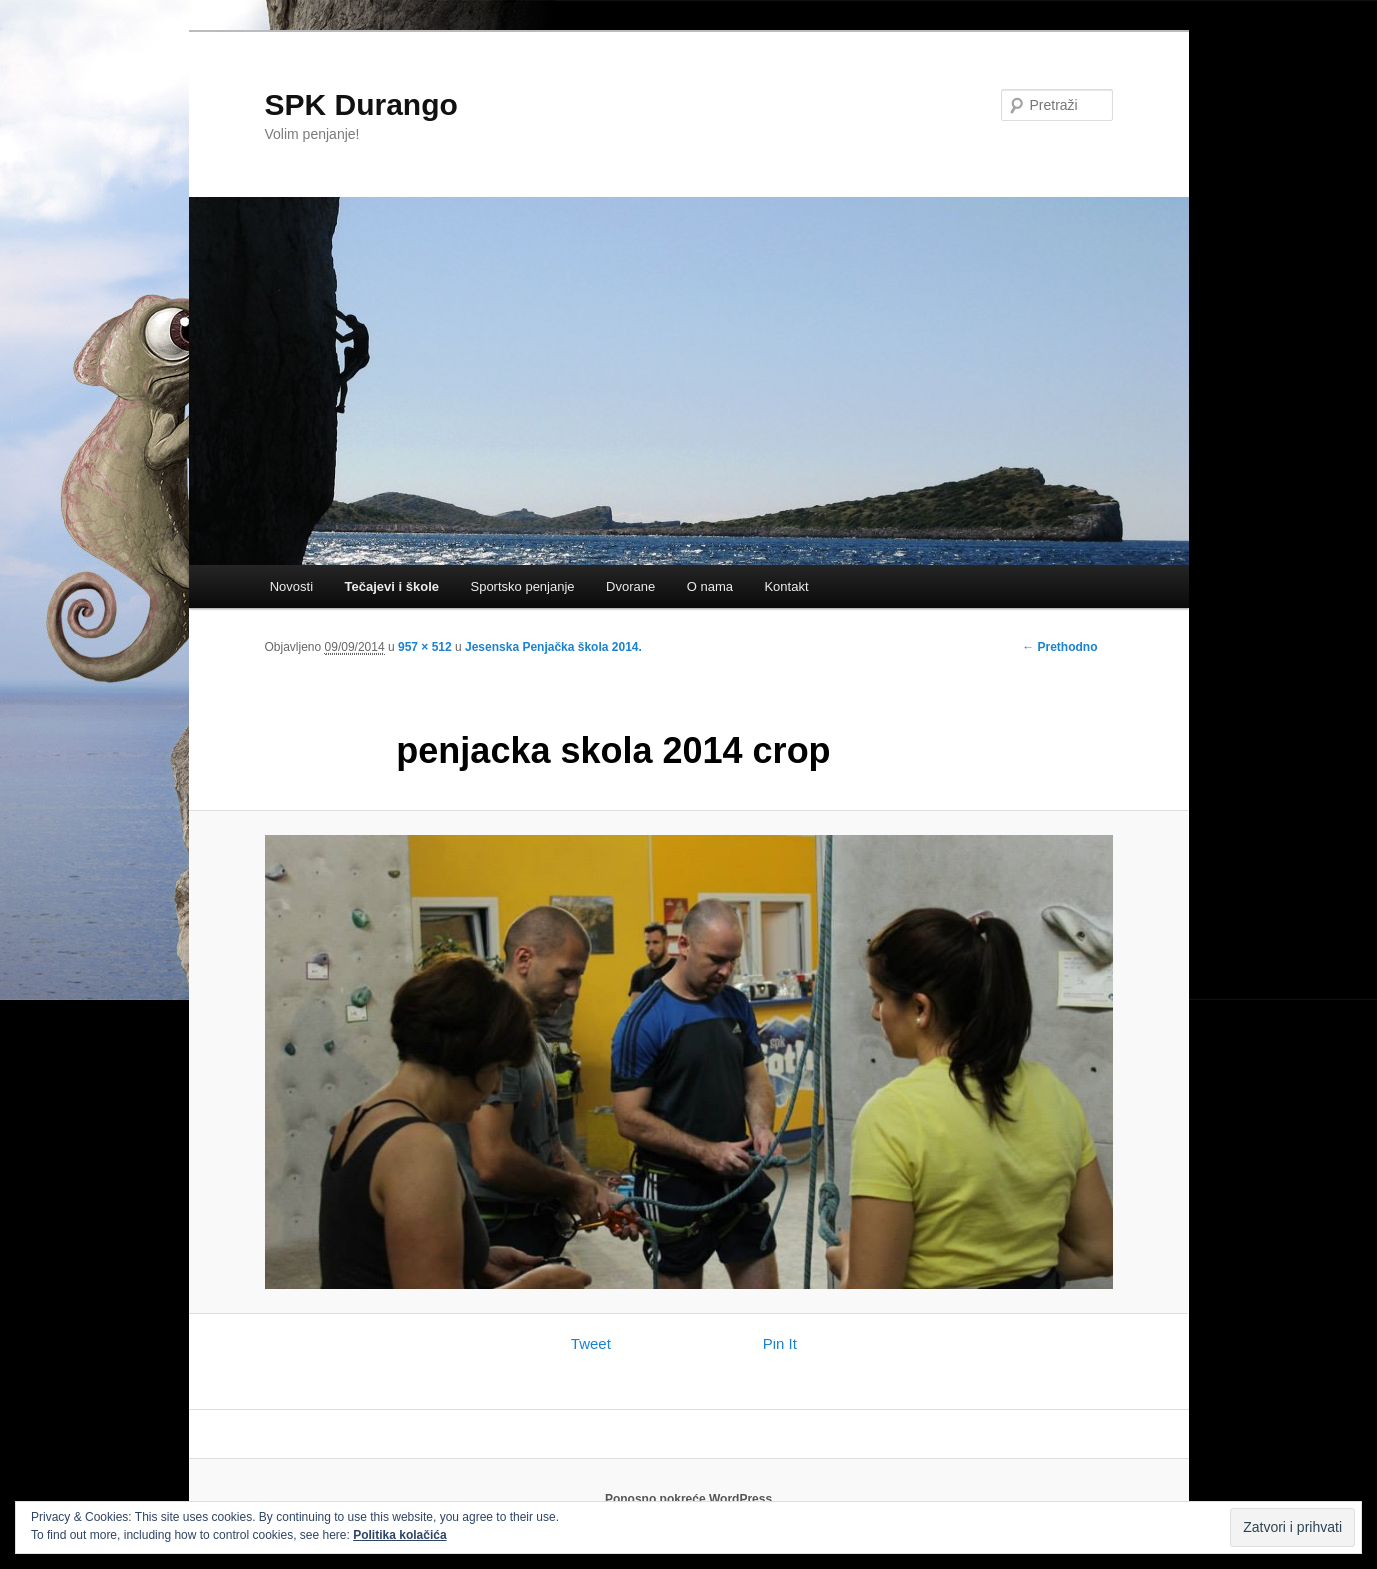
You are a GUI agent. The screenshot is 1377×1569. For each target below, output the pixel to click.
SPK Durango (361, 104)
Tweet (591, 1343)
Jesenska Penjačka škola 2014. (553, 647)
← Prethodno (1059, 647)
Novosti (291, 586)
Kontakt (786, 586)
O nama (710, 586)
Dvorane (630, 586)
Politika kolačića (399, 1535)
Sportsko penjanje (522, 586)
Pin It (780, 1343)
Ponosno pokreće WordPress (688, 1499)
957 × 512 (425, 647)
